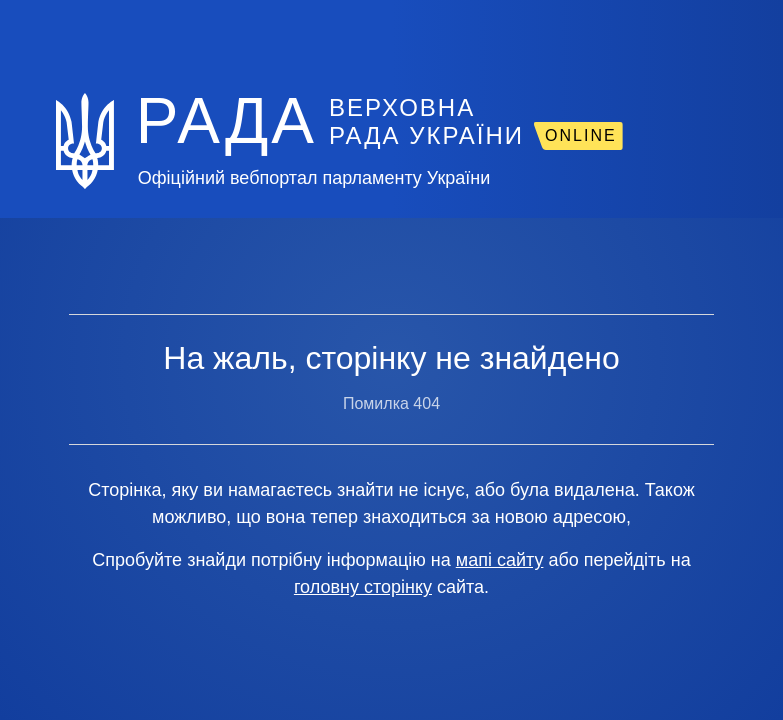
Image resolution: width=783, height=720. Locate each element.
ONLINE (581, 135)
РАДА (226, 121)
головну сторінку (363, 587)
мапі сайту (500, 560)
